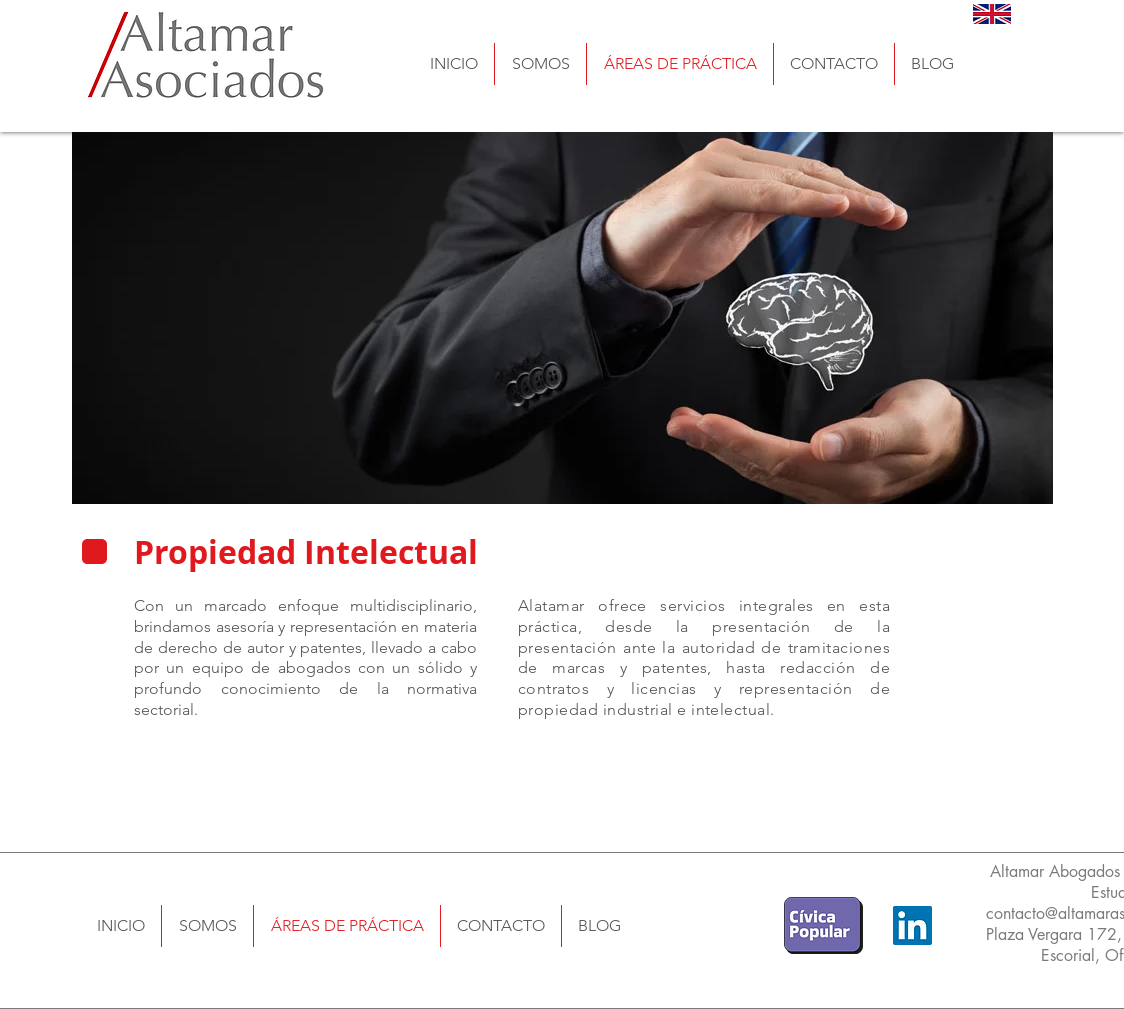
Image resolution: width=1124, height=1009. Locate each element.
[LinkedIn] (912, 925)
